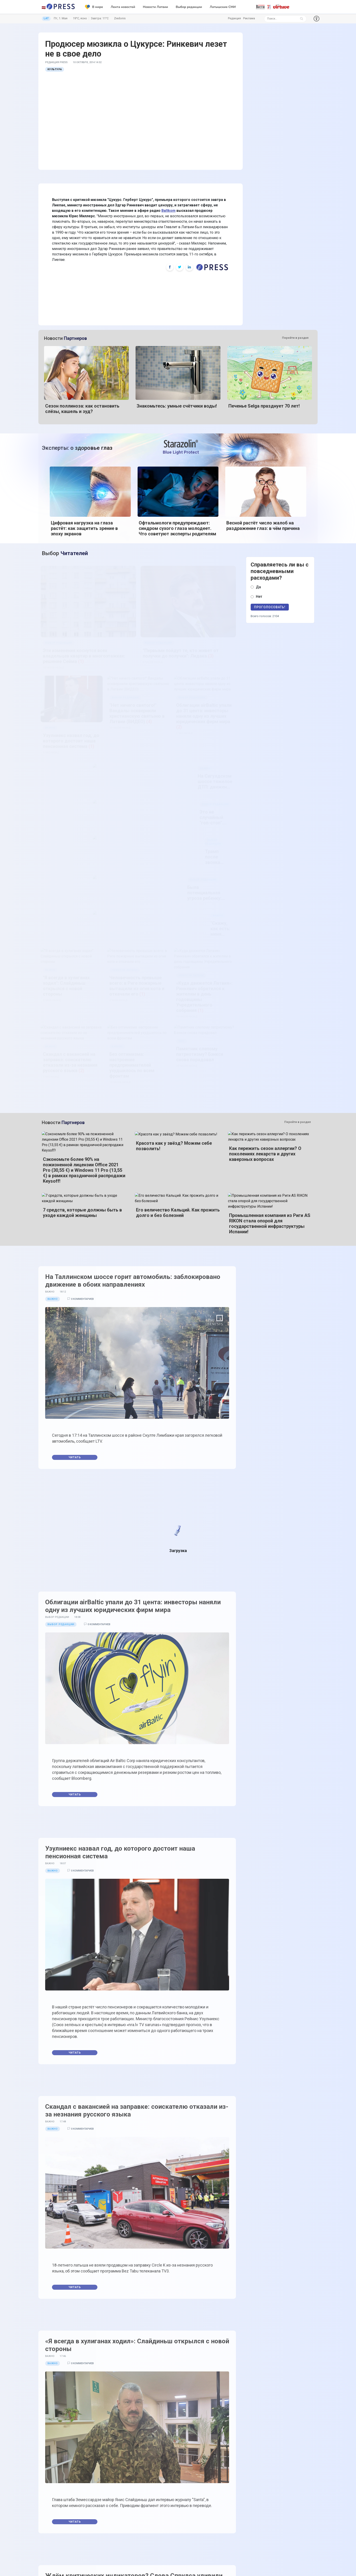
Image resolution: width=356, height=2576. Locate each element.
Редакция (234, 18)
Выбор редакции (189, 7)
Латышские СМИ (223, 7)
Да (258, 494)
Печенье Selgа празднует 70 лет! (264, 357)
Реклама (249, 18)
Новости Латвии (155, 7)
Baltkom (168, 210)
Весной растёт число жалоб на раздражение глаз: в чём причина (263, 432)
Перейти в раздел (295, 337)
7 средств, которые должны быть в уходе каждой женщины (82, 943)
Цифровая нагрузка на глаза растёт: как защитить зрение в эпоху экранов (84, 435)
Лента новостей (123, 7)
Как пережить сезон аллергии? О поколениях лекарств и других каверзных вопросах (265, 901)
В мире (94, 7)
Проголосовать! (269, 514)
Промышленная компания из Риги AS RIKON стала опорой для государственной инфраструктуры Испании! (269, 949)
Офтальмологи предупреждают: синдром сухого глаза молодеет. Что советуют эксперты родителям (177, 435)
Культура (54, 69)
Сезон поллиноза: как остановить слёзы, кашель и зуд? (82, 360)
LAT (46, 18)
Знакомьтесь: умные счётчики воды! (177, 357)
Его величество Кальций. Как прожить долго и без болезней (178, 943)
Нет (259, 503)
